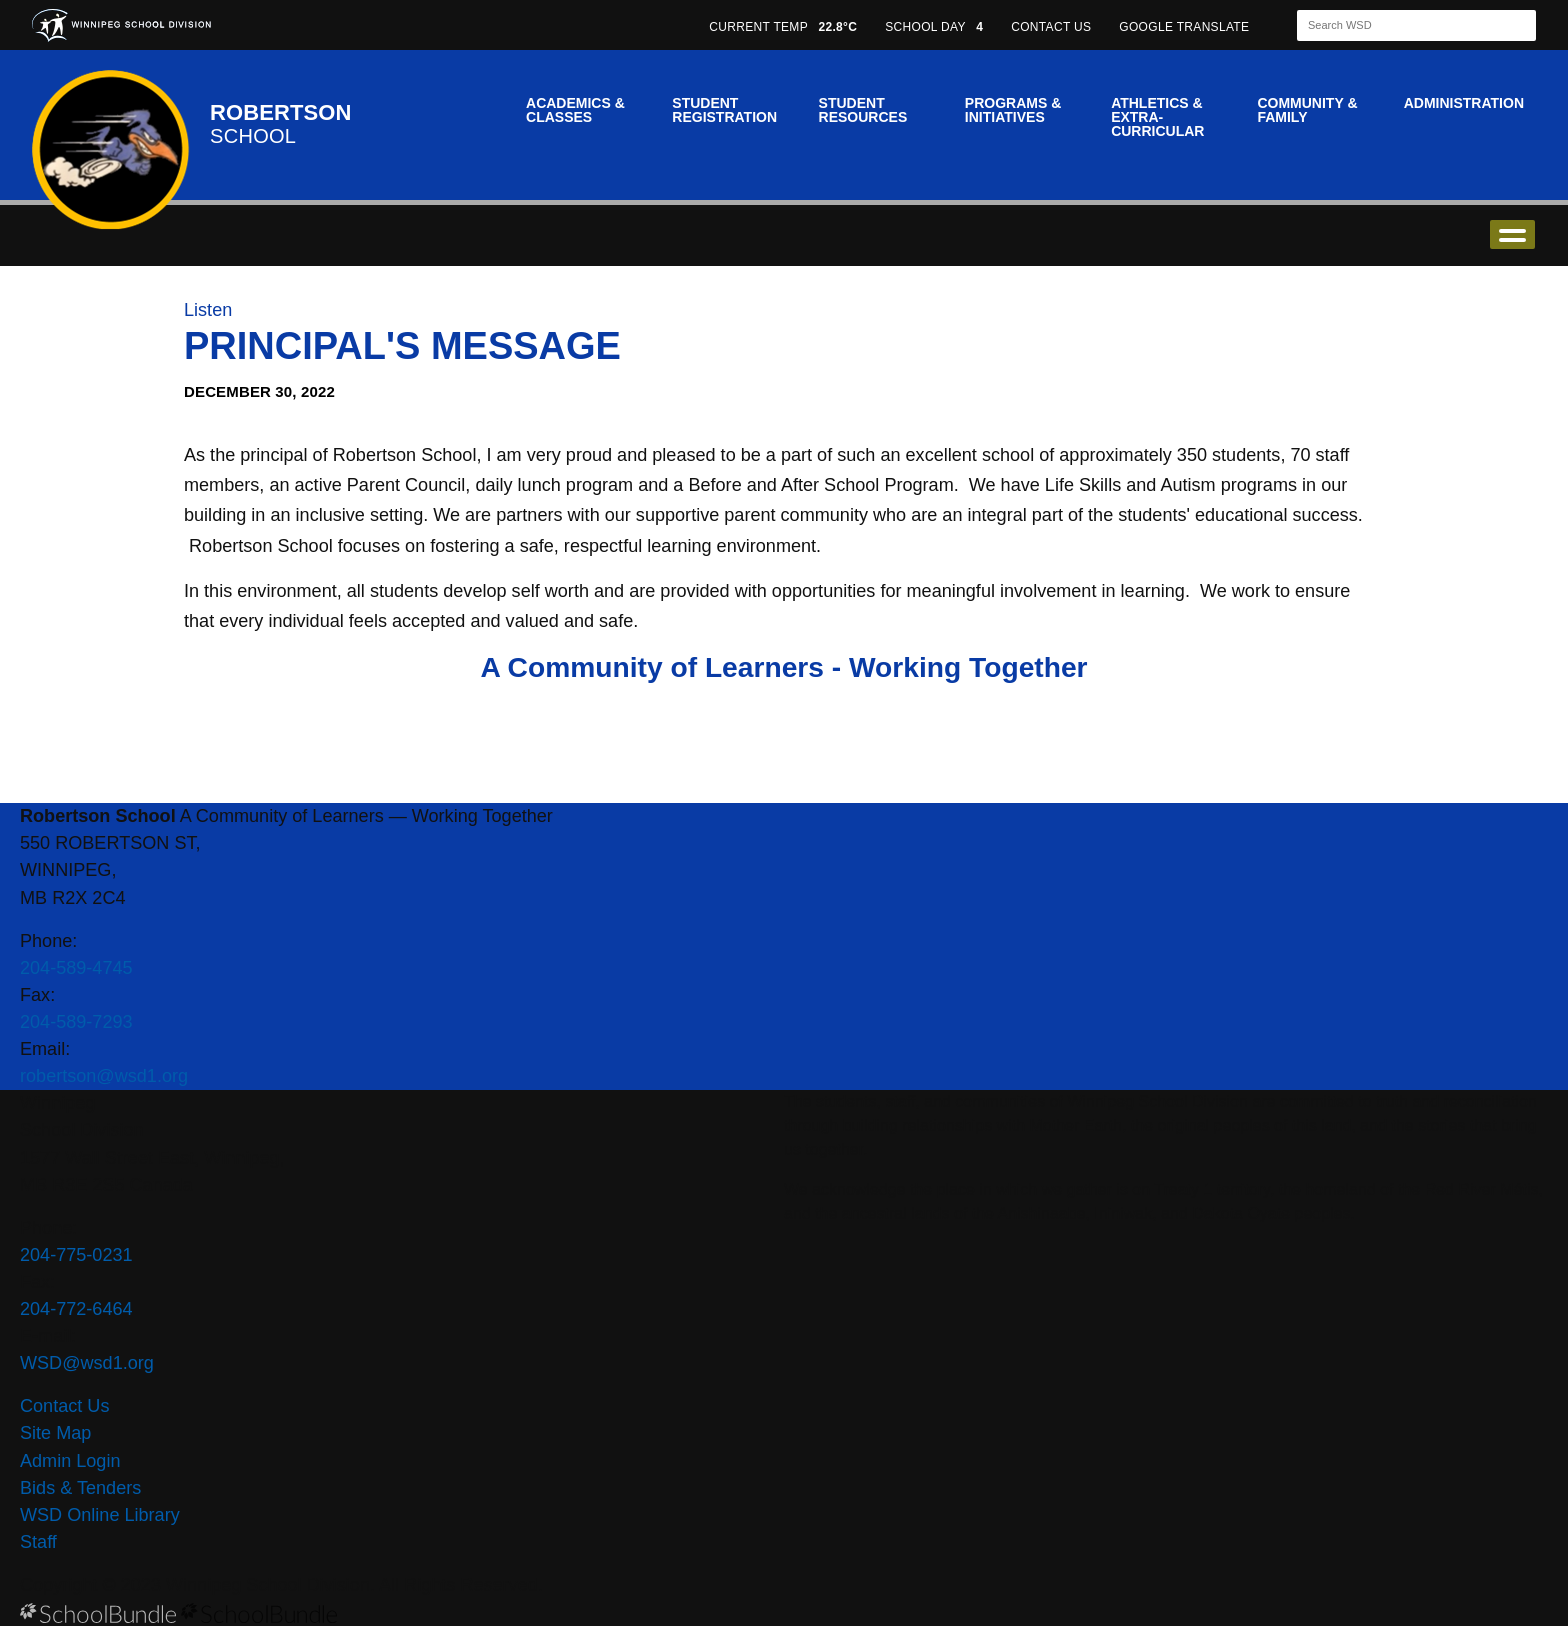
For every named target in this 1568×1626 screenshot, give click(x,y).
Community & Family (1307, 110)
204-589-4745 (76, 968)
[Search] (1399, 25)
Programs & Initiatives (1013, 110)
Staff (38, 1542)
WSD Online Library (100, 1515)
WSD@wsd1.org (87, 1363)
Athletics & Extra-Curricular (1157, 117)
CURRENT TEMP (783, 27)
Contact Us (64, 1406)
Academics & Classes (575, 110)
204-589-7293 (76, 1022)
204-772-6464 (76, 1309)
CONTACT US (1051, 27)
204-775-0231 (76, 1255)
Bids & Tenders (80, 1488)
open (1512, 234)
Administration (1464, 103)
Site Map (55, 1433)
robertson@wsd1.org (104, 1076)
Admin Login (70, 1461)
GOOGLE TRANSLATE (1186, 27)
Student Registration (724, 110)
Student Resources (863, 110)
